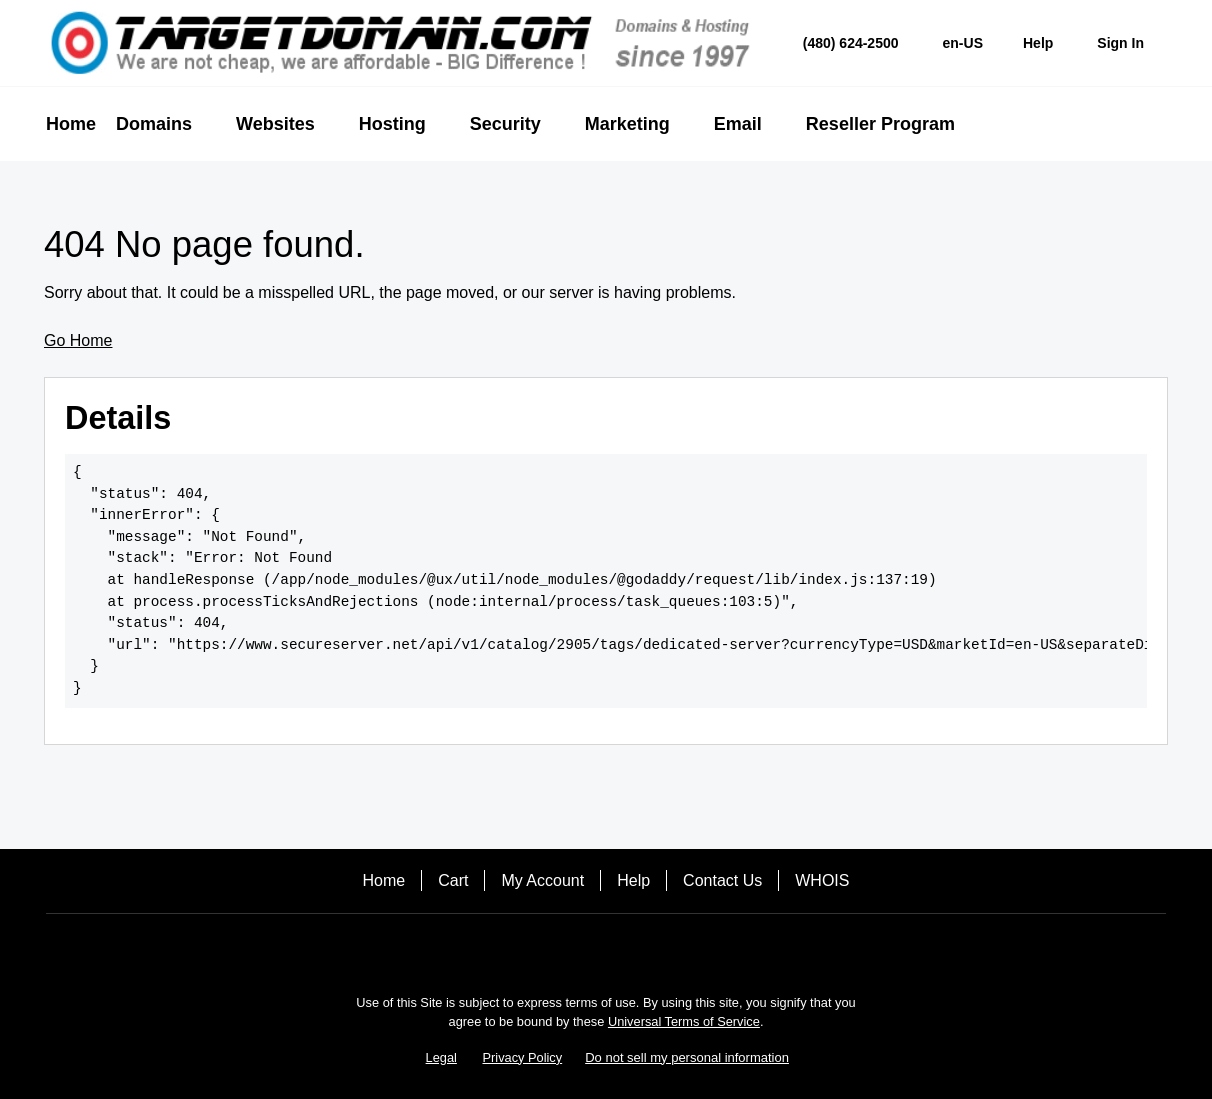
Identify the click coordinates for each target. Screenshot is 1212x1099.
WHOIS (822, 880)
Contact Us (722, 880)
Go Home (78, 340)
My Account (542, 880)
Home (384, 880)
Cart (453, 880)
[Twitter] (606, 948)
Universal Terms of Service (684, 1021)
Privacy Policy (523, 1057)
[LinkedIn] (662, 948)
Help (633, 880)
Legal (441, 1057)
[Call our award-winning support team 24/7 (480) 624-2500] (1038, 43)
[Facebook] (550, 948)
